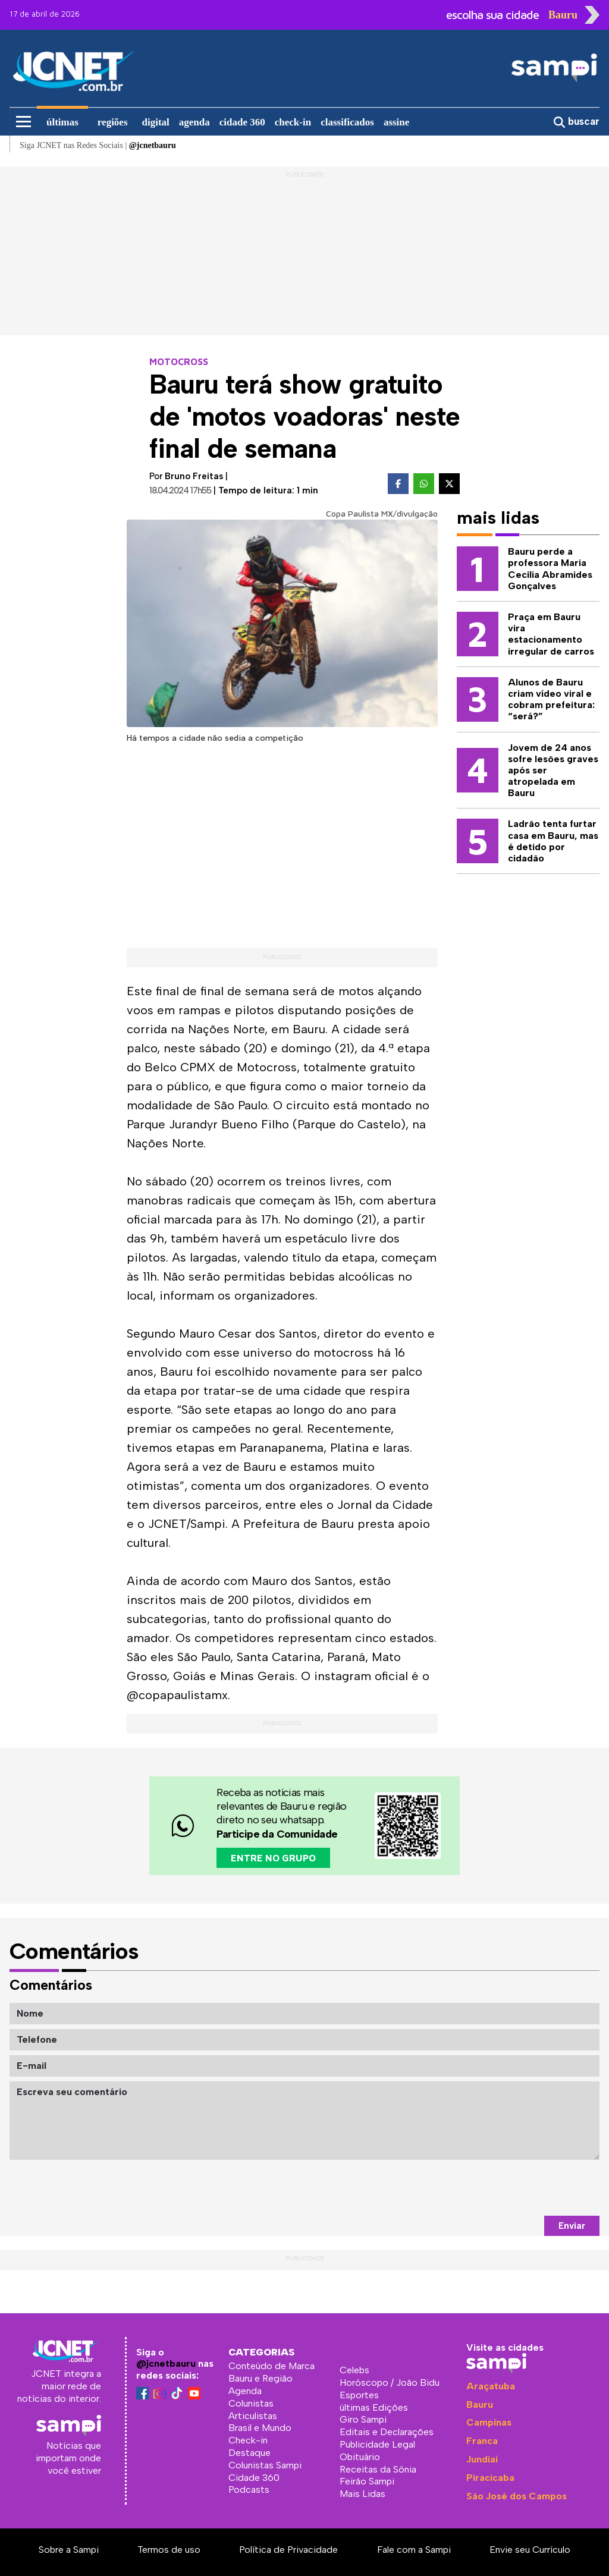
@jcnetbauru (166, 2363)
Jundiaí (482, 2459)
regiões (113, 122)
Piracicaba (490, 2477)
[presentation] (509, 2188)
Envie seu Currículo (529, 2549)
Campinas (488, 2422)
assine (396, 122)
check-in (293, 122)
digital (155, 122)
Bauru (479, 2404)
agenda (194, 122)
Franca (482, 2440)
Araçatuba (490, 2386)
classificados (347, 122)
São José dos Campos (516, 2496)
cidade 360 (242, 122)
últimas (62, 122)
